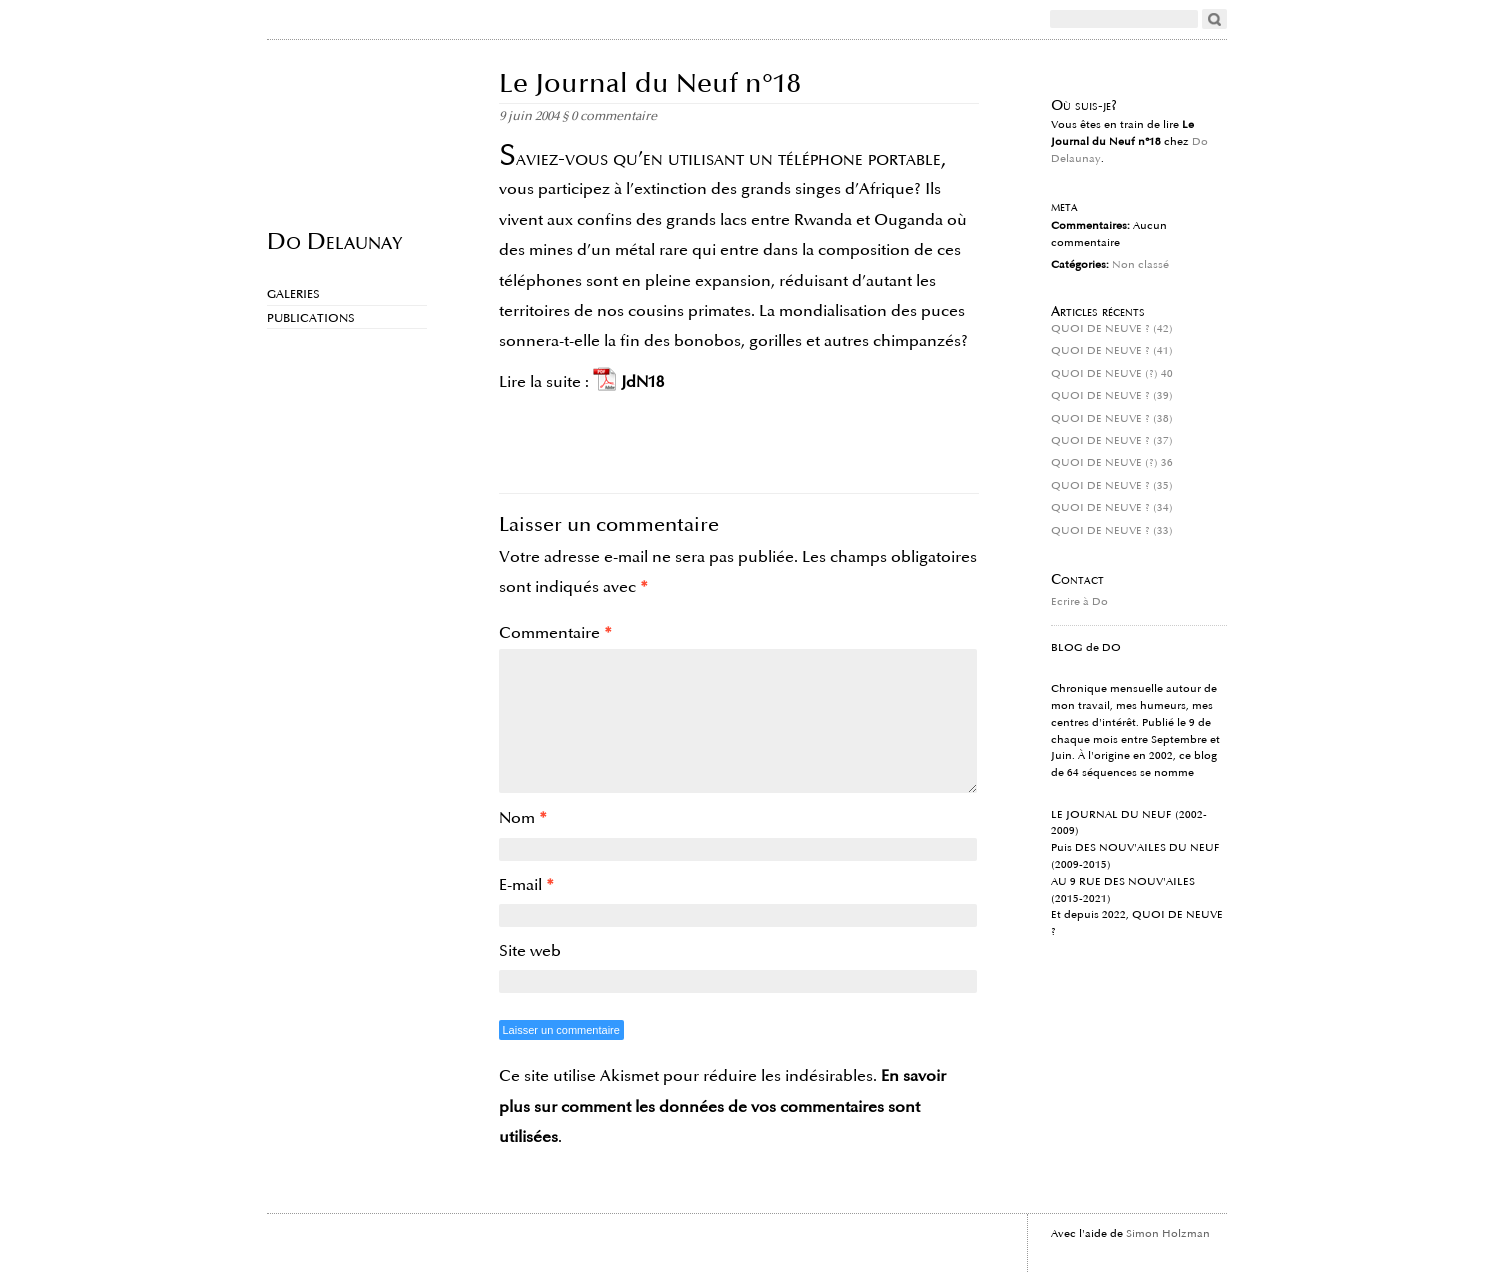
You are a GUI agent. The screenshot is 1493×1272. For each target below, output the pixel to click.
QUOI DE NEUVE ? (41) (1112, 351)
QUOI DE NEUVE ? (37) (1112, 441)
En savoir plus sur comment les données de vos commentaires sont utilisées (722, 1106)
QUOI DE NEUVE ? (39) (1112, 396)
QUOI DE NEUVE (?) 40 (1112, 374)
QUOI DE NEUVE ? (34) (1112, 508)
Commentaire (555, 633)
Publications (311, 318)
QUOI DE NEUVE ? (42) (1112, 329)
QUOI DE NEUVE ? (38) (1112, 419)
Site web (530, 951)
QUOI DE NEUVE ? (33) (1112, 531)
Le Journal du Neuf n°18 (650, 83)
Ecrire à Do (1079, 602)
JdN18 (642, 382)
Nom (523, 818)
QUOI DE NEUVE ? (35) (1112, 486)
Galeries (293, 294)
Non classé (1140, 265)
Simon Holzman (1168, 1234)
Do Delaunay (334, 240)
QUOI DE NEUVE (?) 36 (1112, 463)
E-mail (526, 885)
